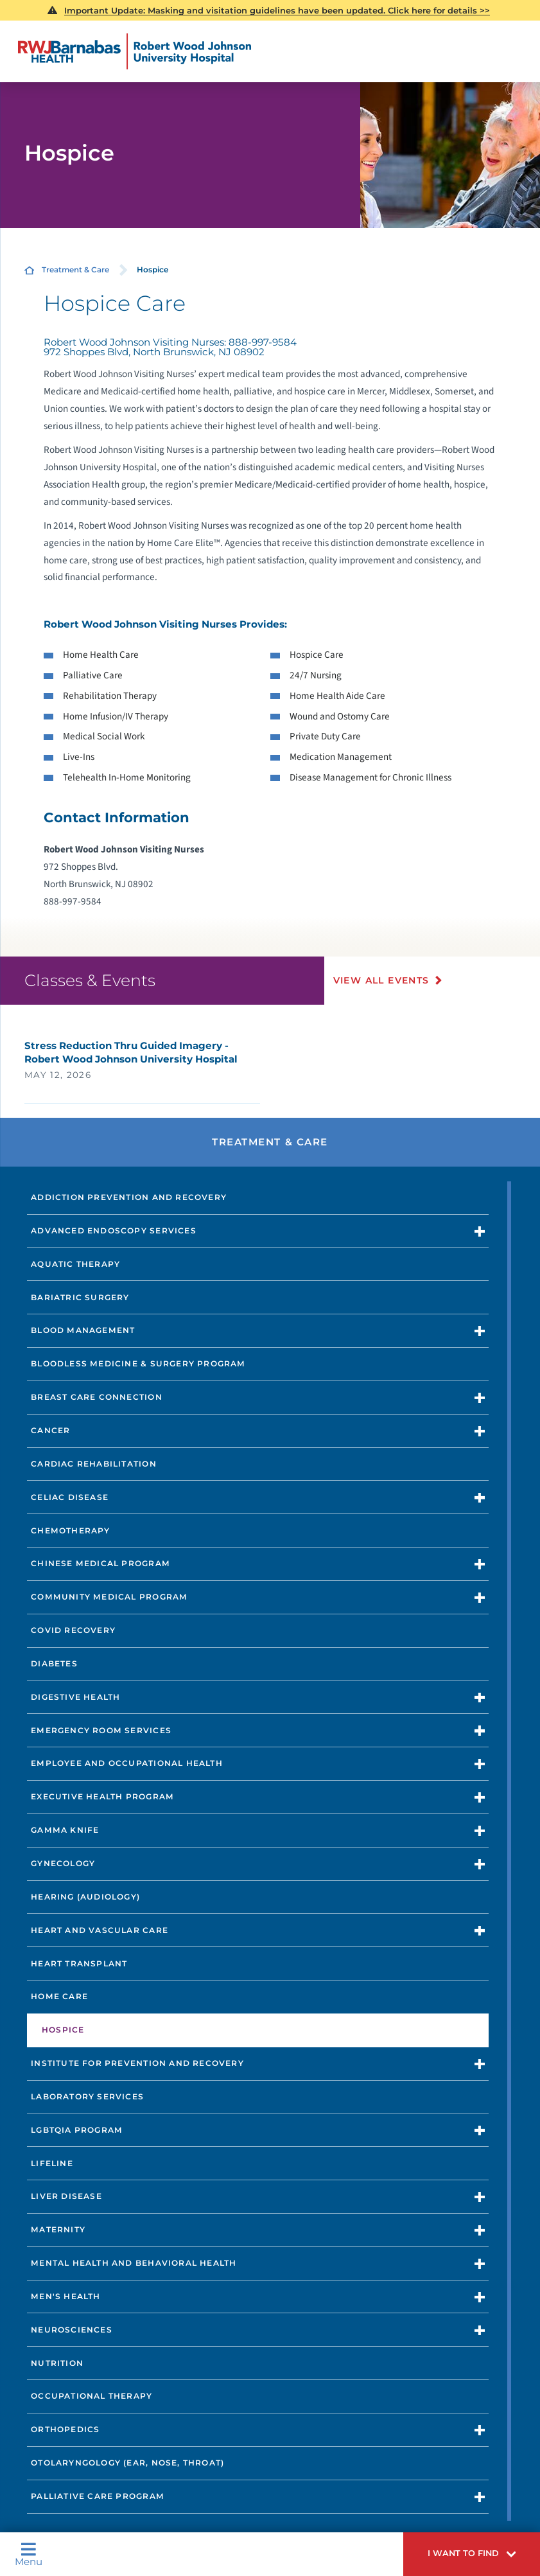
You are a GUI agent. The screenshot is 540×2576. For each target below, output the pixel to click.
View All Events (381, 980)
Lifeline (52, 2163)
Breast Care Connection (96, 1397)
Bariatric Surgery (80, 1297)
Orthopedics (65, 2429)
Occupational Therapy (91, 2396)
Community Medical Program (109, 1596)
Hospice (63, 2029)
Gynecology (63, 1863)
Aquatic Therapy (75, 1264)
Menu (28, 2554)
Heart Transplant (79, 1963)
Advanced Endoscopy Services (113, 1230)
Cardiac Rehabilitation (94, 1464)
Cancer (50, 1430)
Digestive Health (75, 1697)
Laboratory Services (87, 2096)
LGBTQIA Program (77, 2130)
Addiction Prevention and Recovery (129, 1197)
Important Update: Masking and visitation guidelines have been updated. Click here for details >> (277, 10)
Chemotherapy (70, 1530)
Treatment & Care (75, 269)
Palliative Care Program (97, 2496)
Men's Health (66, 2296)
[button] (472, 2554)
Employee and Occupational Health (127, 1763)
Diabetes (54, 1663)
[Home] (134, 51)
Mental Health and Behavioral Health (133, 2263)
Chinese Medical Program (100, 1563)
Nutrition (57, 2363)
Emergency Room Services (101, 1730)
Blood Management (83, 1330)
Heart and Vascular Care (99, 1930)
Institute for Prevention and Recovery (137, 2063)
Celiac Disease (70, 1497)
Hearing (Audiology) (85, 1896)
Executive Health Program (102, 1796)
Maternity (58, 2229)
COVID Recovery (73, 1630)
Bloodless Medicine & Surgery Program (138, 1363)
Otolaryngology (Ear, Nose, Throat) (127, 2462)
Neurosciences (71, 2329)
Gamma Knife (65, 1830)
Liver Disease (66, 2196)
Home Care (59, 1996)
